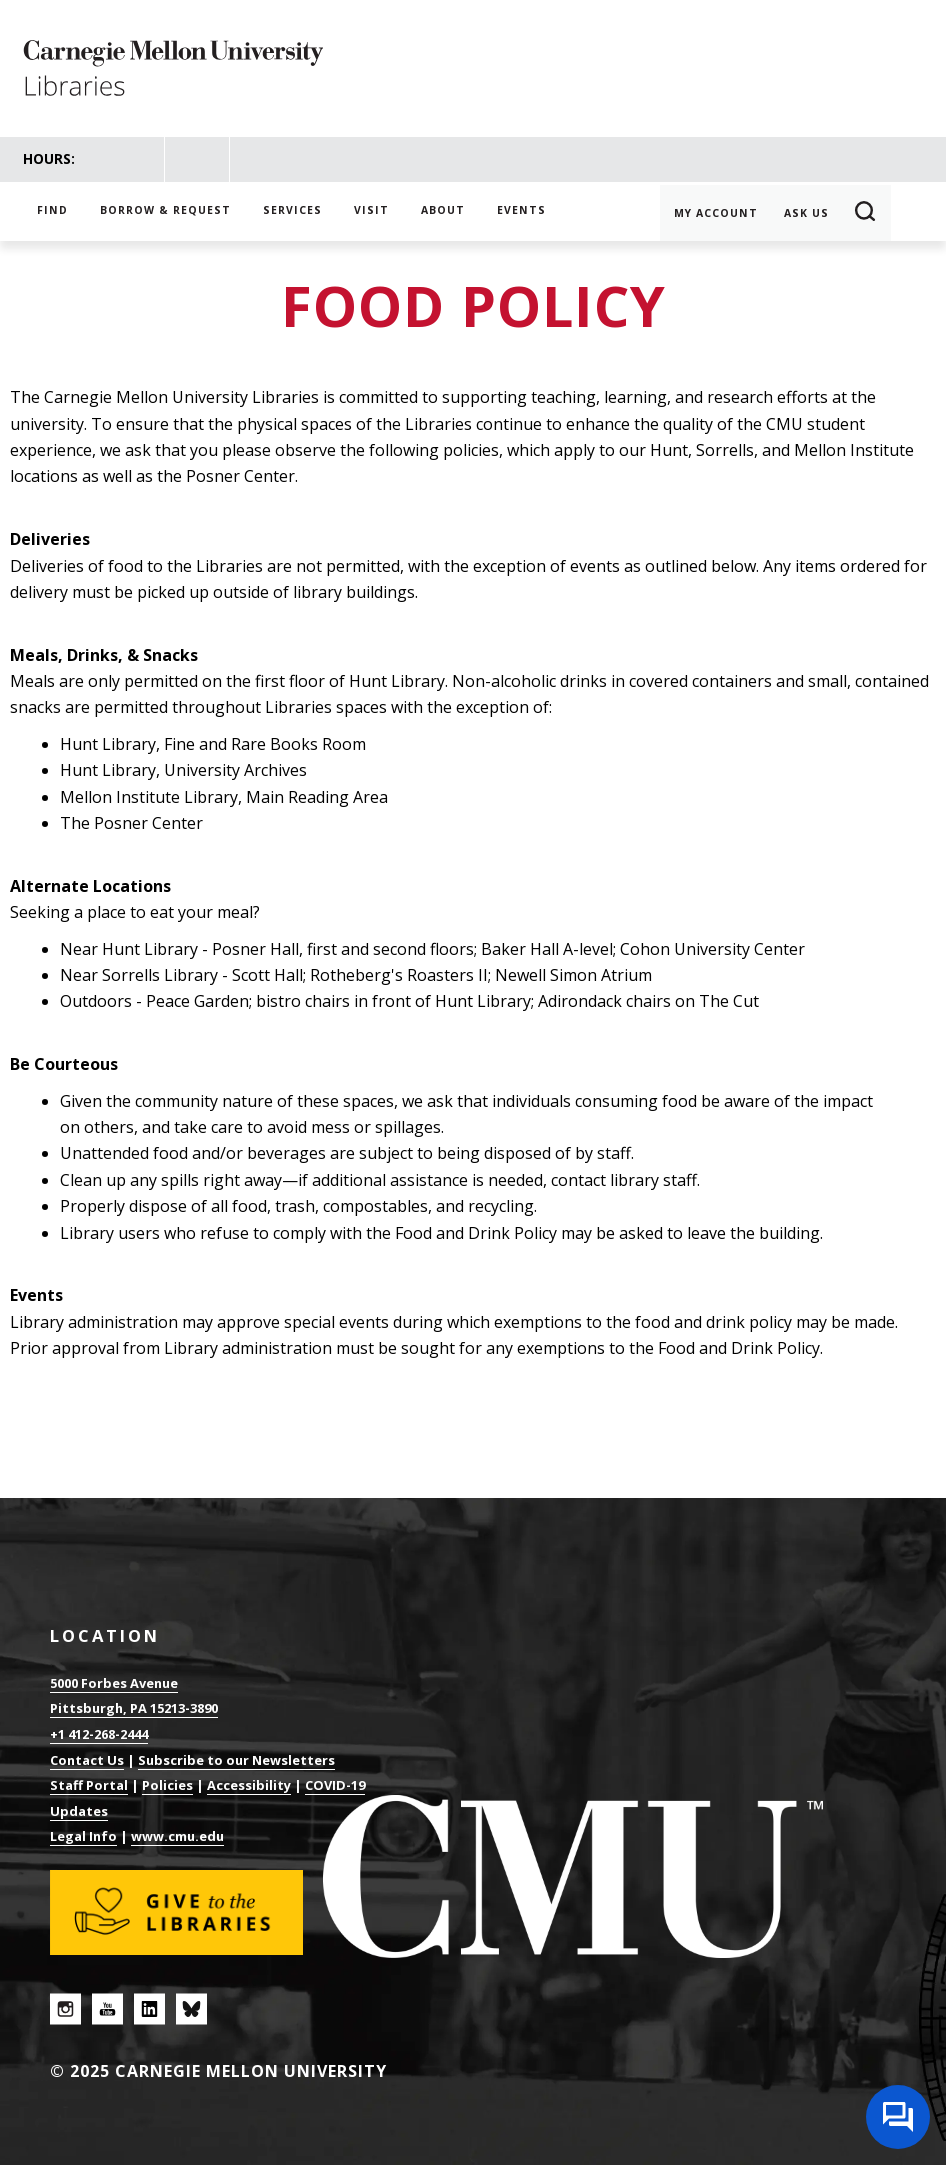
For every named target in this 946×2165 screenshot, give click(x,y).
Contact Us (87, 1760)
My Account (716, 213)
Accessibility (249, 1785)
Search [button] (866, 213)
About (443, 210)
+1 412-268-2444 (99, 1734)
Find (52, 210)
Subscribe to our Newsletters (236, 1760)
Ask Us (806, 213)
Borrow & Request (165, 210)
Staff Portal (89, 1785)
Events (521, 210)
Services (292, 210)
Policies (167, 1785)
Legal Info (83, 1836)
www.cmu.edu (177, 1836)
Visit (371, 210)
